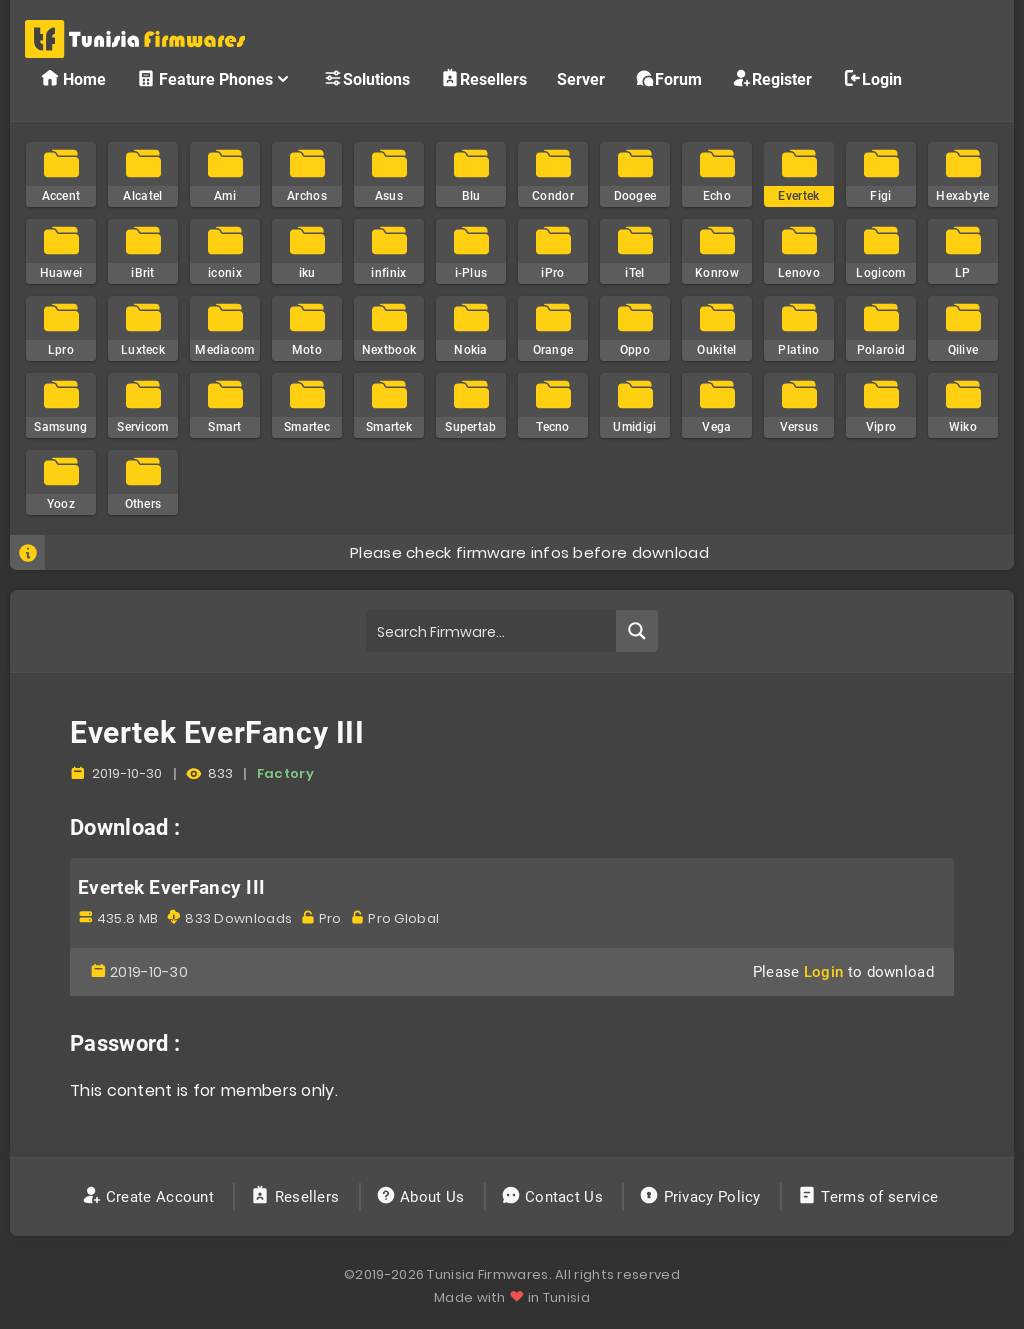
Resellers (483, 78)
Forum (668, 78)
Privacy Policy (702, 1197)
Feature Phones (214, 78)
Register (772, 78)
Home (73, 78)
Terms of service (869, 1197)
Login (872, 78)
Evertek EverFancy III (171, 888)
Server (581, 79)
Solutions (366, 78)
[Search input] (491, 631)
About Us (422, 1197)
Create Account (150, 1197)
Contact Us (554, 1197)
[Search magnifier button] (637, 631)
